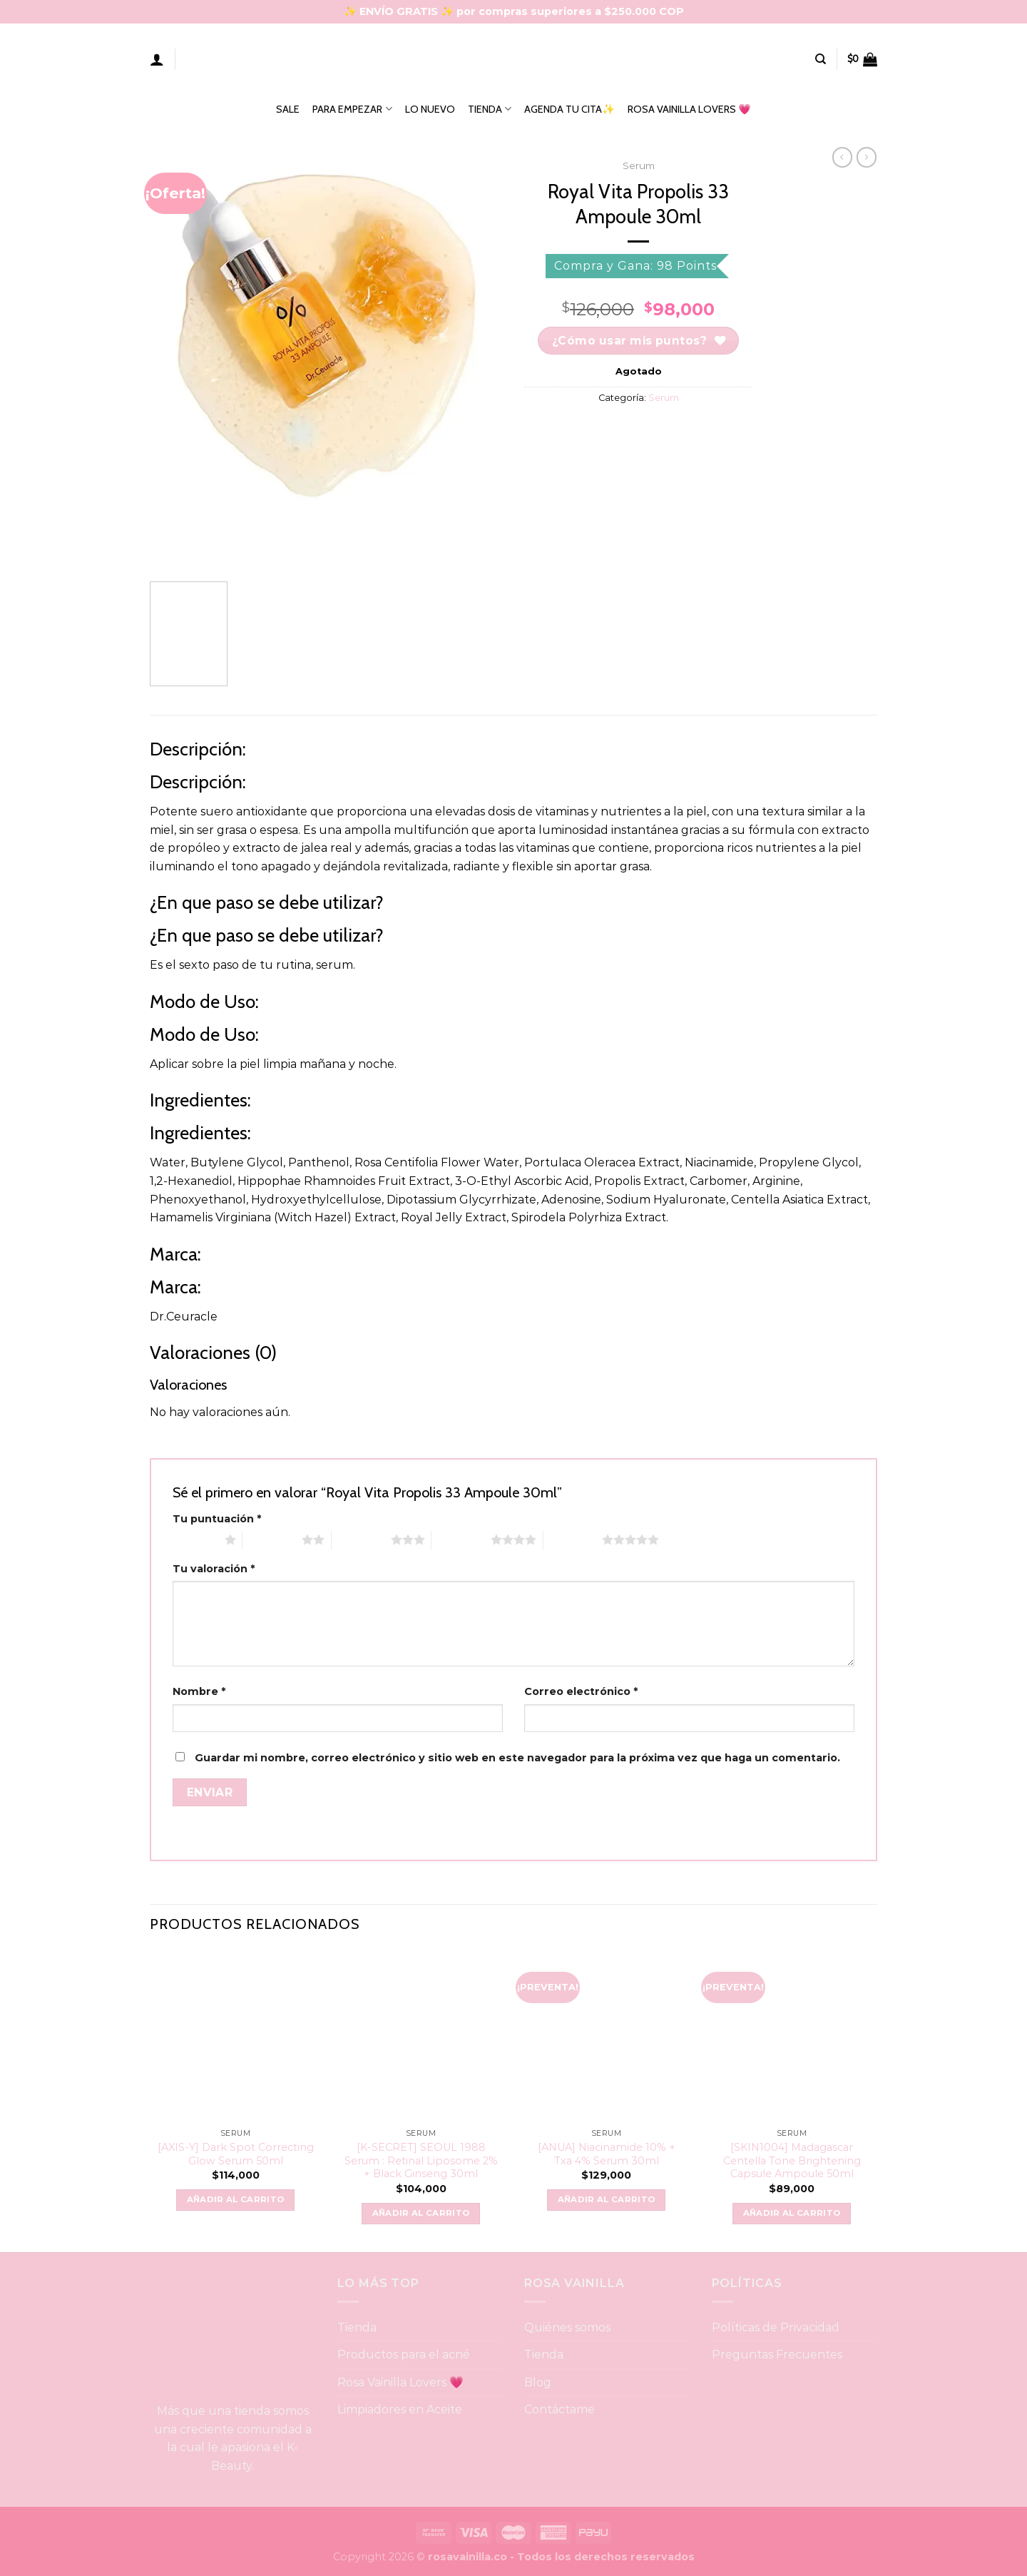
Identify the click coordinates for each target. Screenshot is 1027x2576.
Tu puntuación (217, 1518)
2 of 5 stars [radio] (272, 1539)
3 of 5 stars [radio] (361, 1539)
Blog (537, 2382)
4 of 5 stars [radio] (461, 1539)
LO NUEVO (430, 109)
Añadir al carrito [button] (236, 2199)
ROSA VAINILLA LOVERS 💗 (689, 109)
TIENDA (489, 109)
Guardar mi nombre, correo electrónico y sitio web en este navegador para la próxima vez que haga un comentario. (517, 1757)
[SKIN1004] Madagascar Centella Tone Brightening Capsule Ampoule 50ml (792, 2160)
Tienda (357, 2327)
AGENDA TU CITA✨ (569, 109)
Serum (639, 165)
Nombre (199, 1691)
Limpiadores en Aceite (399, 2409)
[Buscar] (820, 59)
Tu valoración (214, 1568)
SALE (288, 109)
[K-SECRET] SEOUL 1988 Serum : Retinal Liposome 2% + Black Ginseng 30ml (421, 2160)
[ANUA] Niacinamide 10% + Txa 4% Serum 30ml (606, 2154)
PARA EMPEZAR (352, 109)
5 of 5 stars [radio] (573, 1539)
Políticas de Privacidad (775, 2327)
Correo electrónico (581, 1691)
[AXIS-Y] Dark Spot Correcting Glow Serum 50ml (236, 2154)
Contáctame (559, 2409)
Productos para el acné (403, 2354)
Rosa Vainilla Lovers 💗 (400, 2382)
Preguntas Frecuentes (777, 2354)
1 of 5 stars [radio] (195, 1539)
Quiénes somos (567, 2327)
